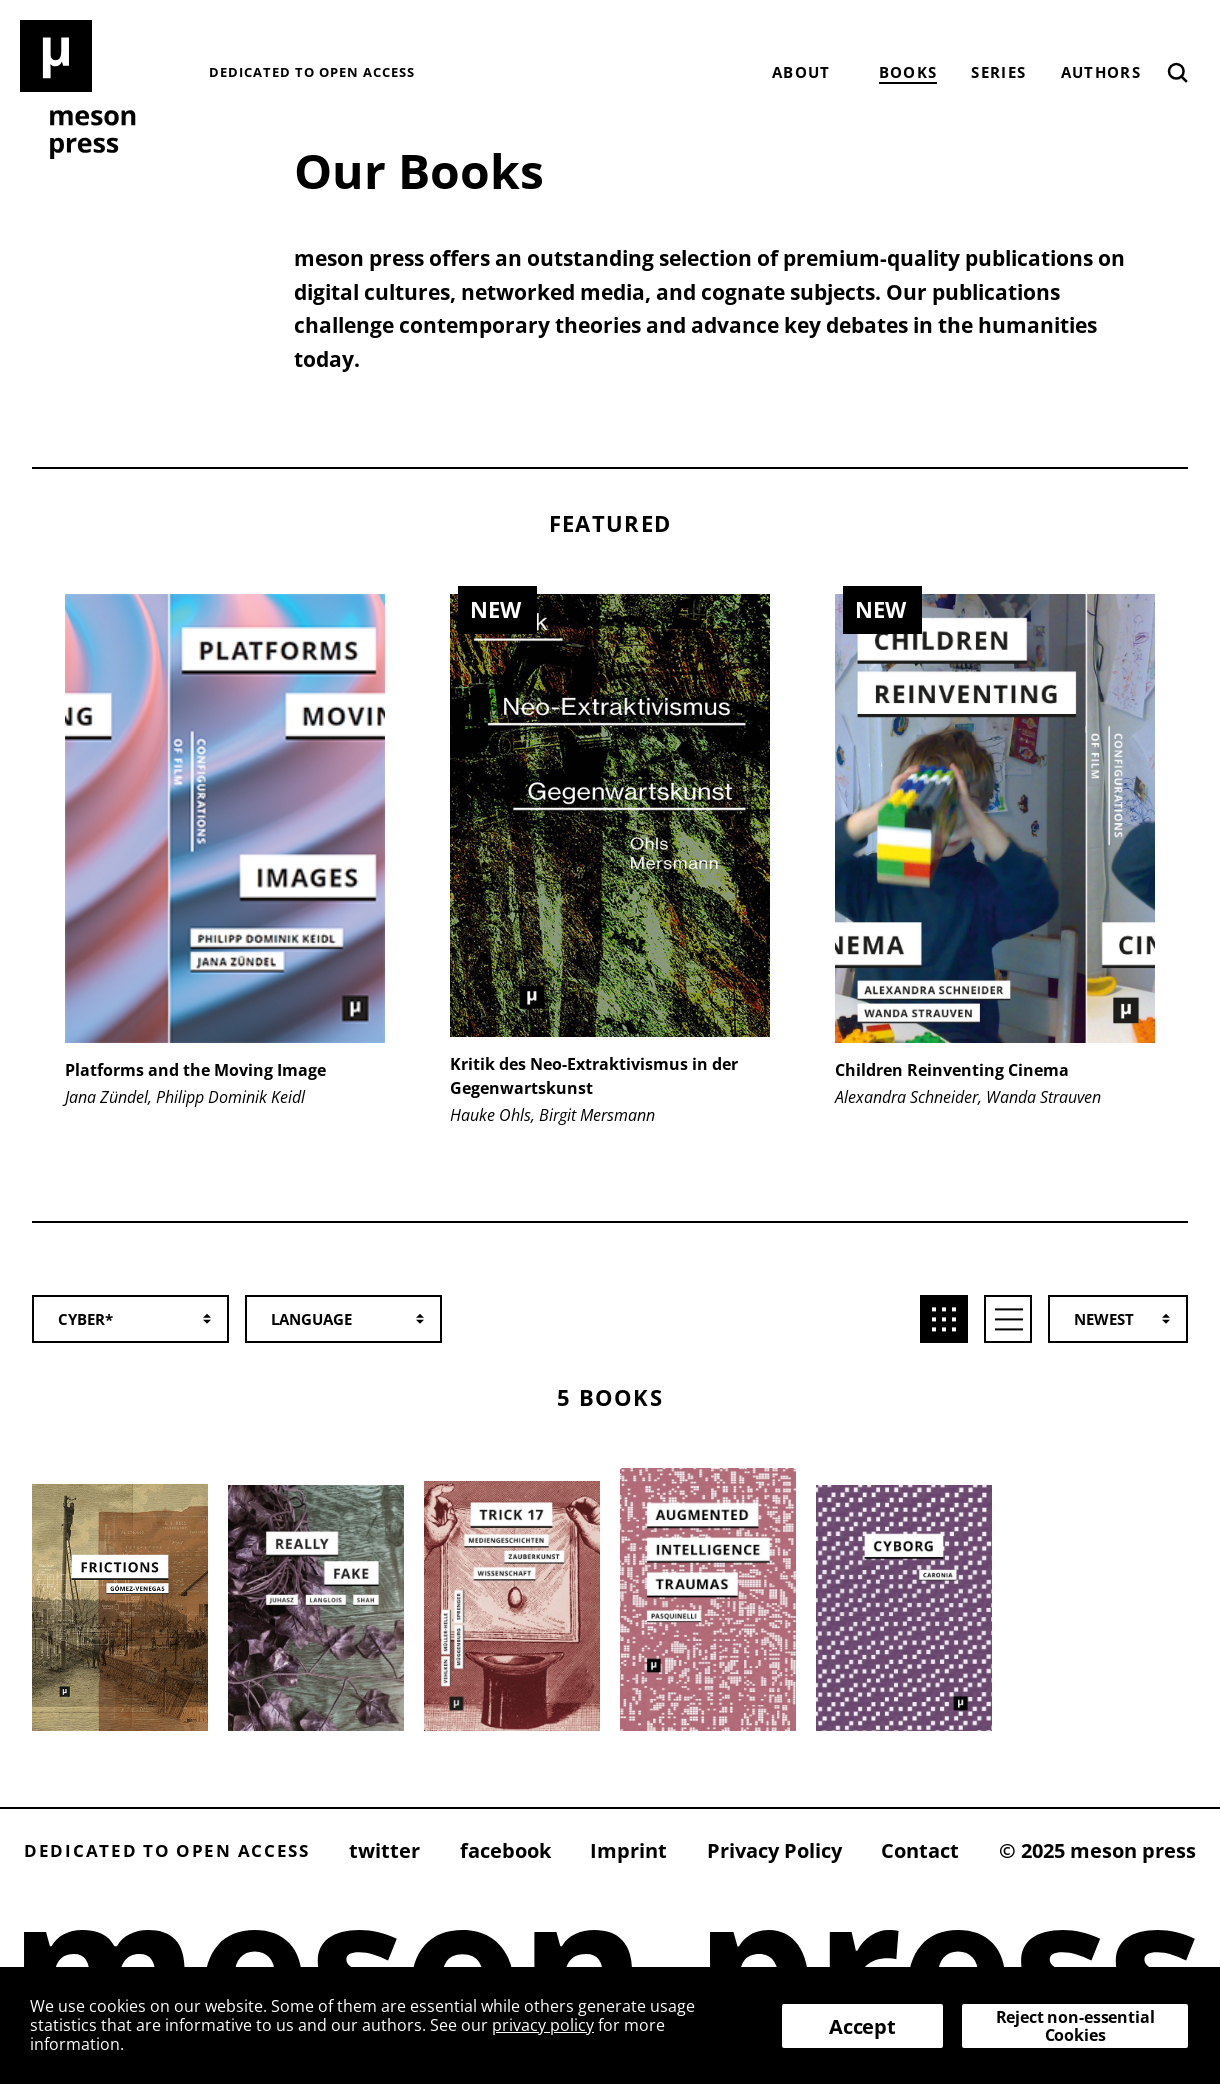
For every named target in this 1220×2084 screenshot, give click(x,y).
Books (908, 72)
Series (998, 72)
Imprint (628, 1850)
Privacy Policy (774, 1850)
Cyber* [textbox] (85, 1319)
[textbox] (353, 1319)
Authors (1101, 72)
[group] (224, 886)
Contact (920, 1850)
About (801, 72)
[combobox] (140, 1320)
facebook (505, 1850)
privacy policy (543, 2025)
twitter (384, 1850)
